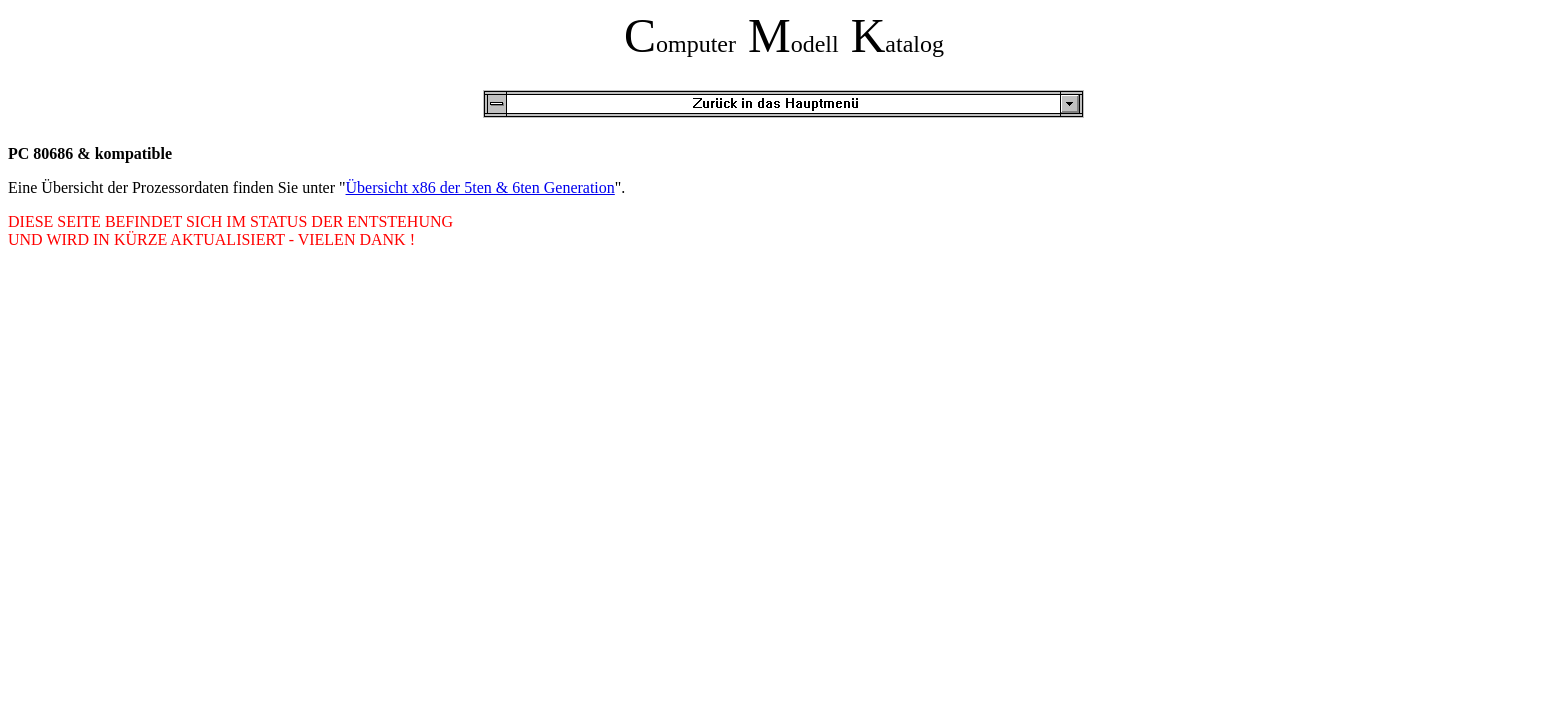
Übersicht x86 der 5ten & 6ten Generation (480, 187)
